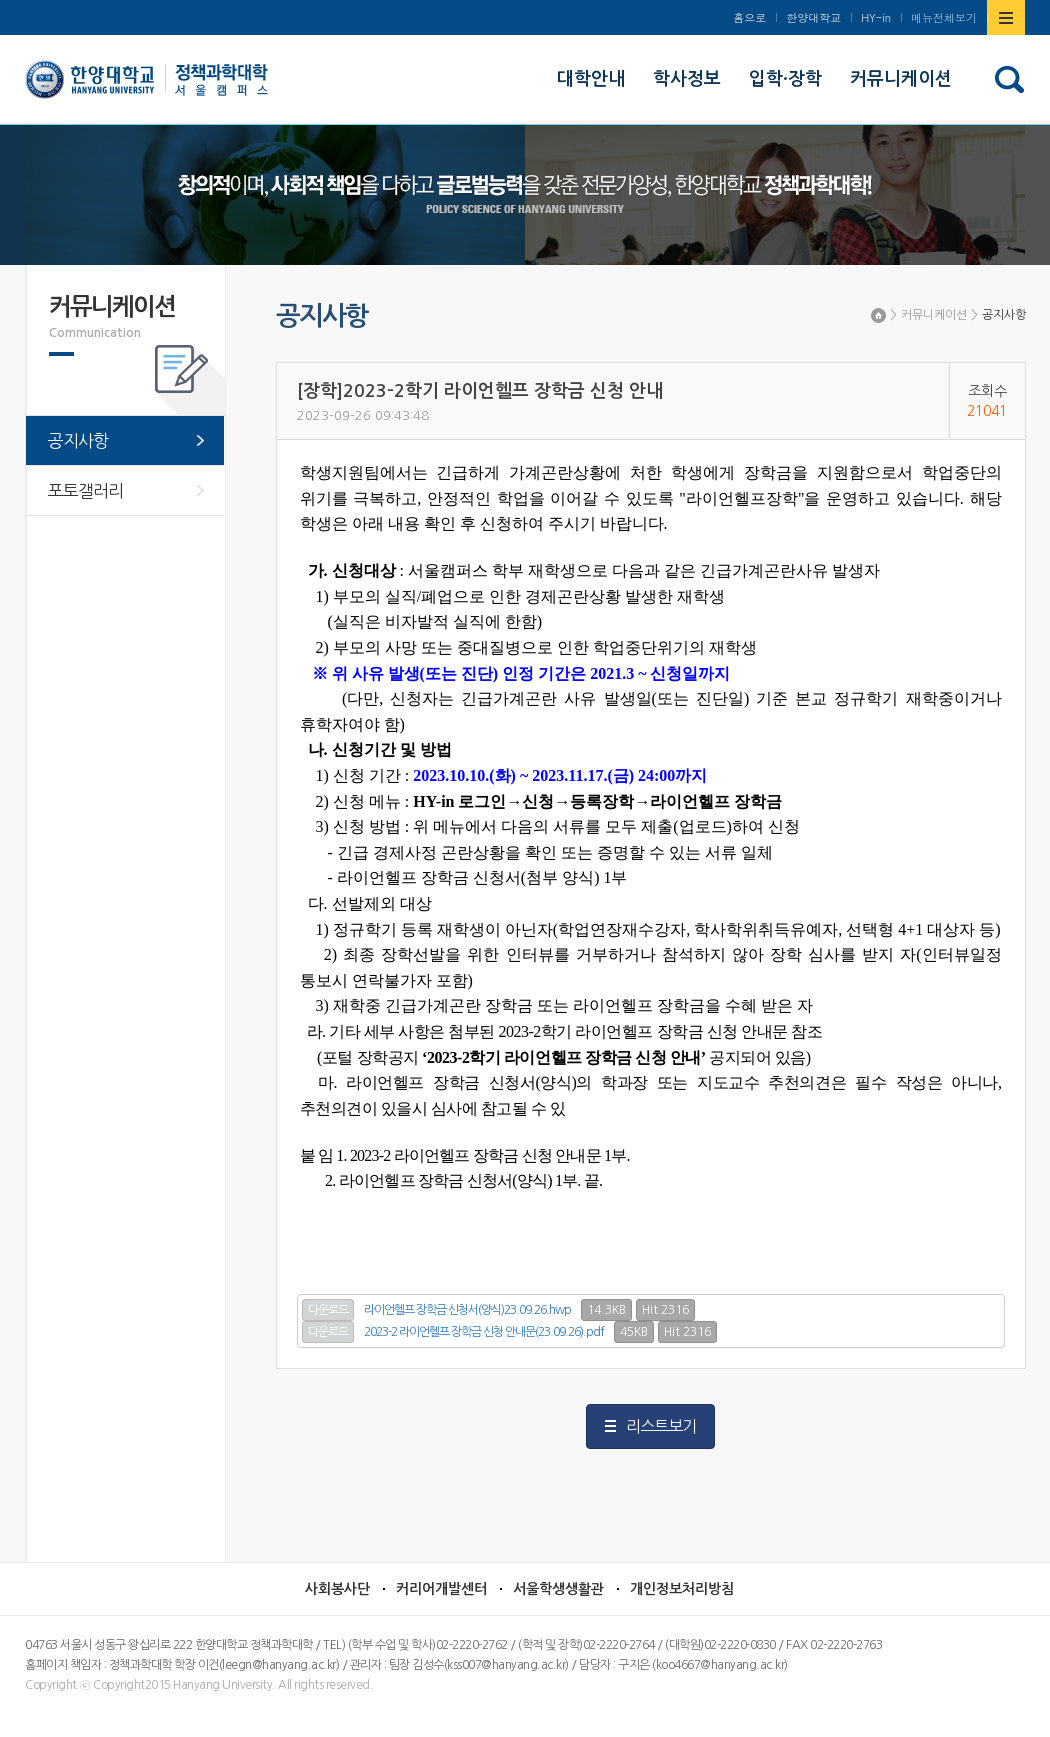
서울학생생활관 (558, 1589)
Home (878, 315)
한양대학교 (813, 17)
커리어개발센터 (441, 1589)
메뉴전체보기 (944, 17)
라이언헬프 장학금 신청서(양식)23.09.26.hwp (467, 1310)
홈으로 (749, 17)
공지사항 (1004, 315)
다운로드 (328, 1310)
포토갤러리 (85, 490)
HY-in (876, 17)
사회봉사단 (337, 1589)
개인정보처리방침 (682, 1589)
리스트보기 (661, 1426)
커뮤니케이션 (934, 315)
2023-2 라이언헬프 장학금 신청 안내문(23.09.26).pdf (484, 1332)
